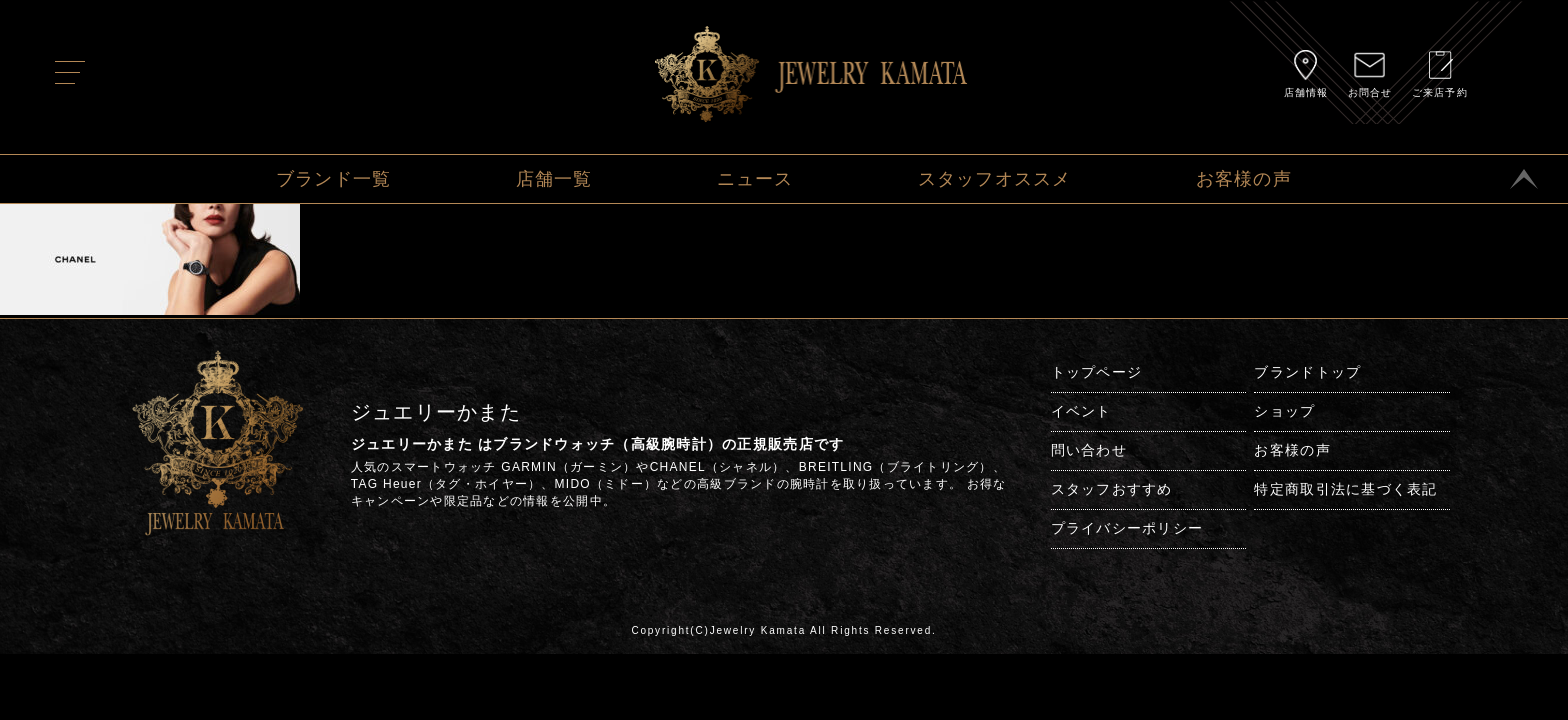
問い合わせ (1089, 450)
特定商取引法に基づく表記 (1345, 489)
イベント (1081, 411)
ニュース (755, 179)
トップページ (1097, 372)
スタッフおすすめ (1112, 489)
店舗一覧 (554, 179)
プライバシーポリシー (1127, 528)
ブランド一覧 (334, 179)
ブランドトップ (1307, 372)
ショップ (1284, 411)
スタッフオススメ (995, 179)
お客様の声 (1244, 179)
